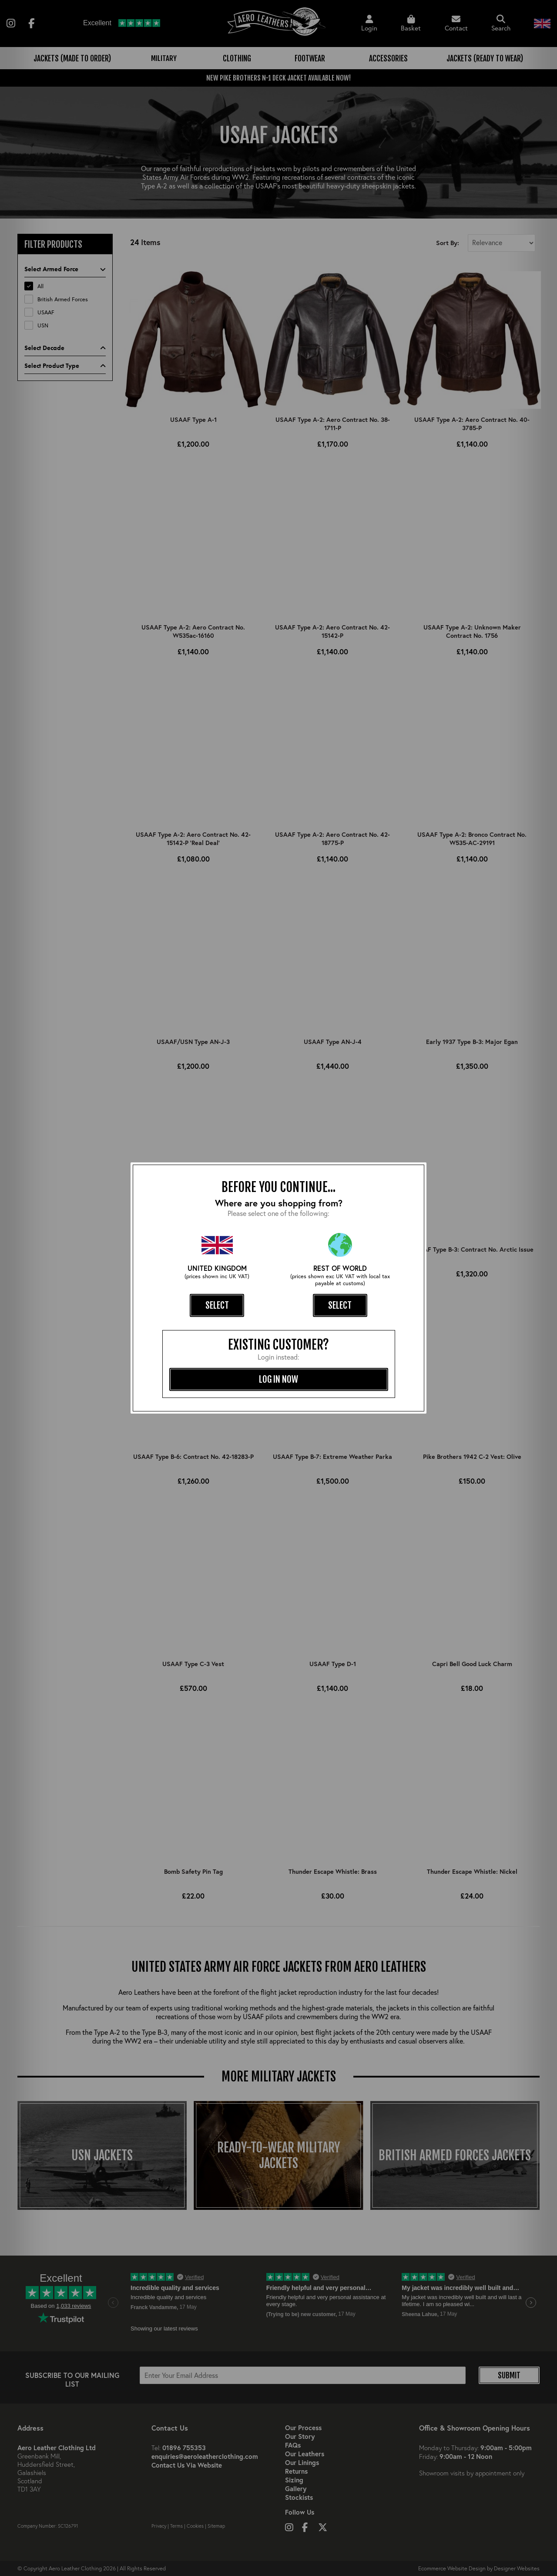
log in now (278, 1379)
